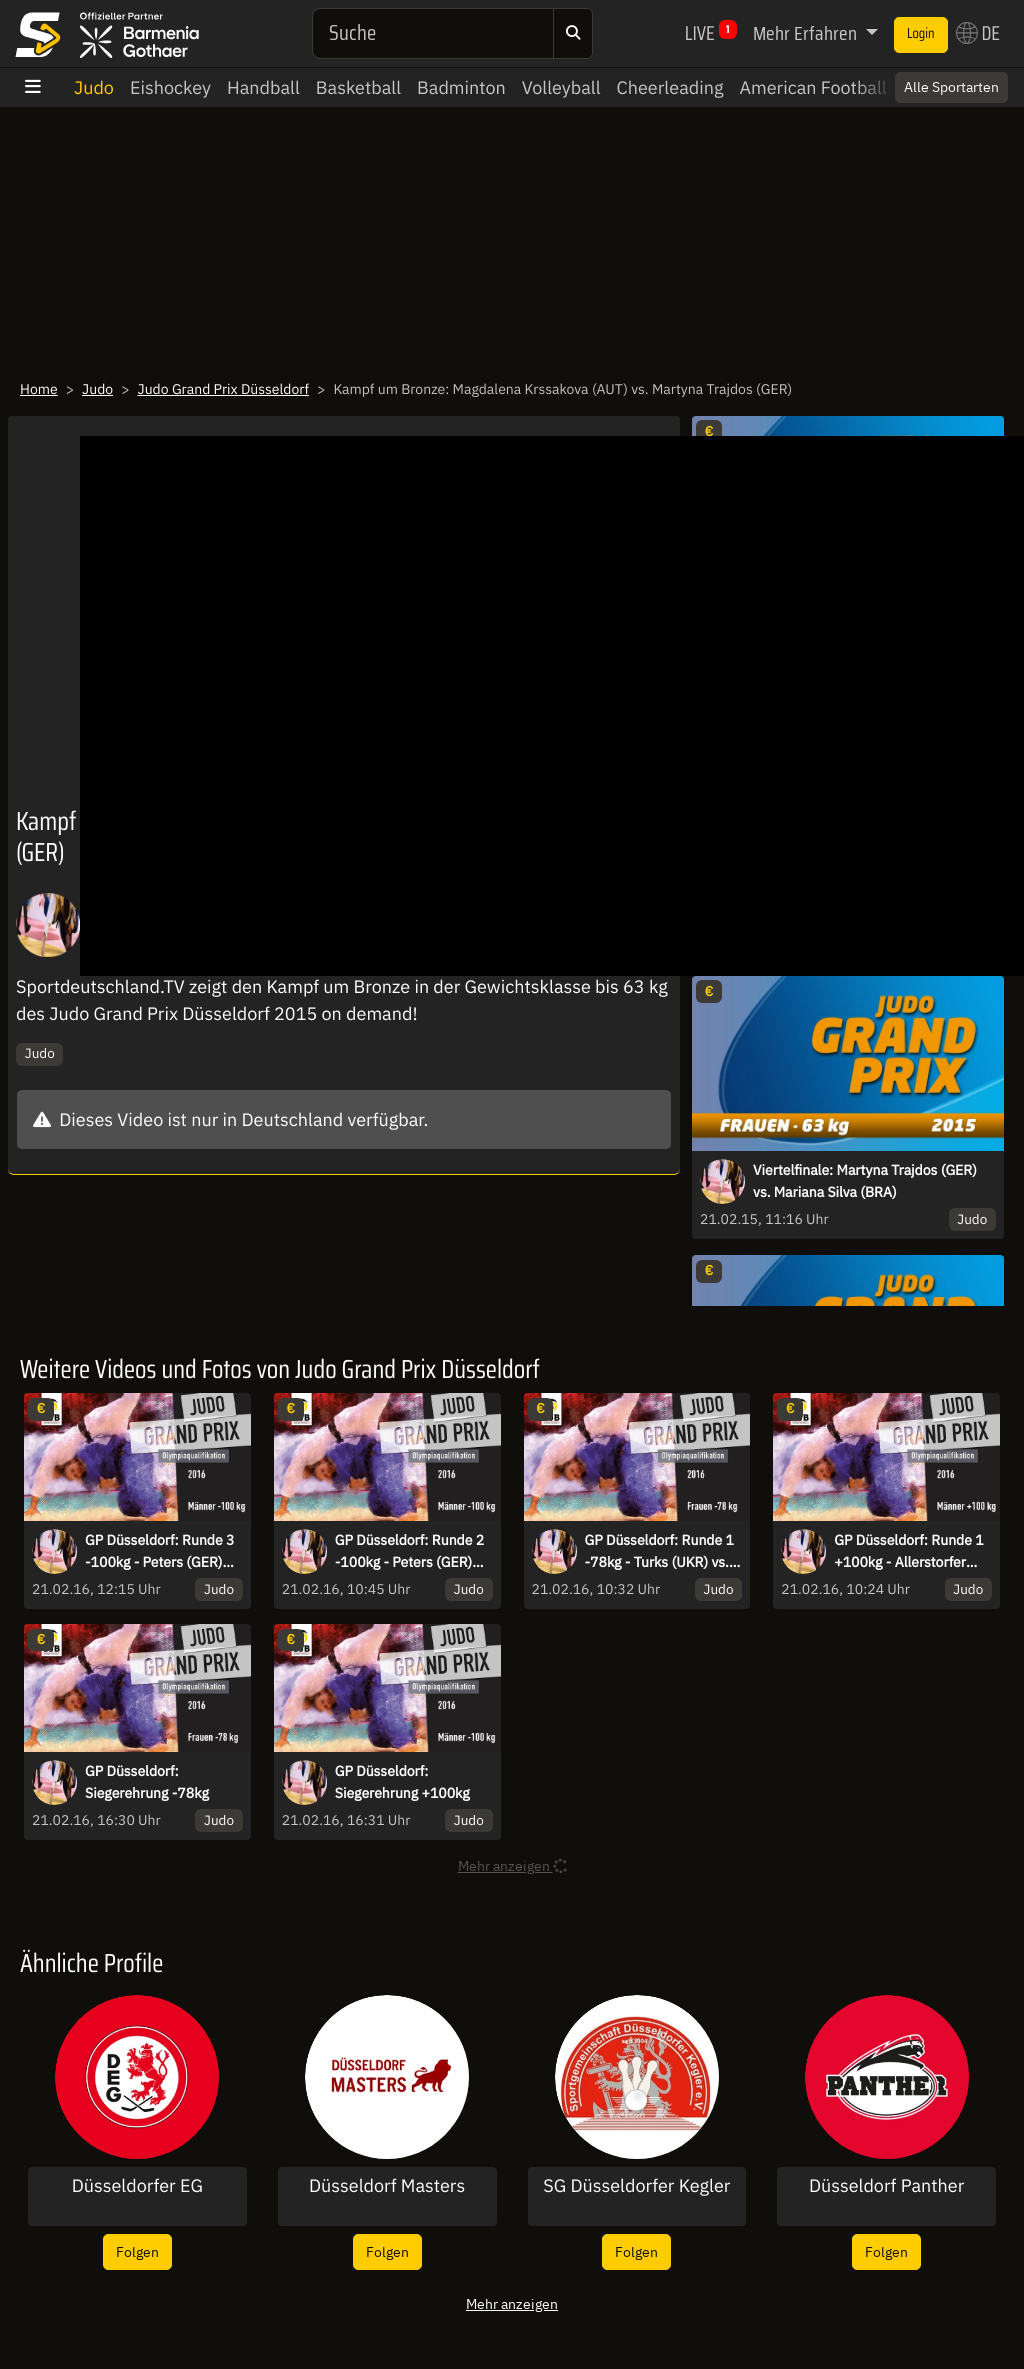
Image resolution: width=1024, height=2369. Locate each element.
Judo (94, 87)
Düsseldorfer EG (137, 2186)
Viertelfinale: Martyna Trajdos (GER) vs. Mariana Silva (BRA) (865, 1181)
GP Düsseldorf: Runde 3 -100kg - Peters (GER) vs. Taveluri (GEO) (159, 1552)
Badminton (461, 87)
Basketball (358, 87)
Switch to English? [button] (926, 87)
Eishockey (170, 87)
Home (39, 389)
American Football (812, 87)
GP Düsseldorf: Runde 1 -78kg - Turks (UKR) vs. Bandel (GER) (659, 1552)
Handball (263, 87)
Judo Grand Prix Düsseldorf (224, 389)
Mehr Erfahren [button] (807, 33)
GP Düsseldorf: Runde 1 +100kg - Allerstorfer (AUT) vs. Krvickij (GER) (908, 1552)
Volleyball (561, 87)
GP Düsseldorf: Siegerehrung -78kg (147, 1782)
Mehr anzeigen (512, 2303)
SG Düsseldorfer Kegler (636, 2186)
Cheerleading (670, 87)
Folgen (137, 2251)
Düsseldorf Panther (886, 2186)
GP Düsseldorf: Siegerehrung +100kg (402, 1782)
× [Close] (987, 87)
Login (921, 34)
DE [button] (978, 33)
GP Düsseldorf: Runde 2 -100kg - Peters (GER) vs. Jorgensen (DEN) (409, 1552)
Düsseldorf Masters (387, 2186)
